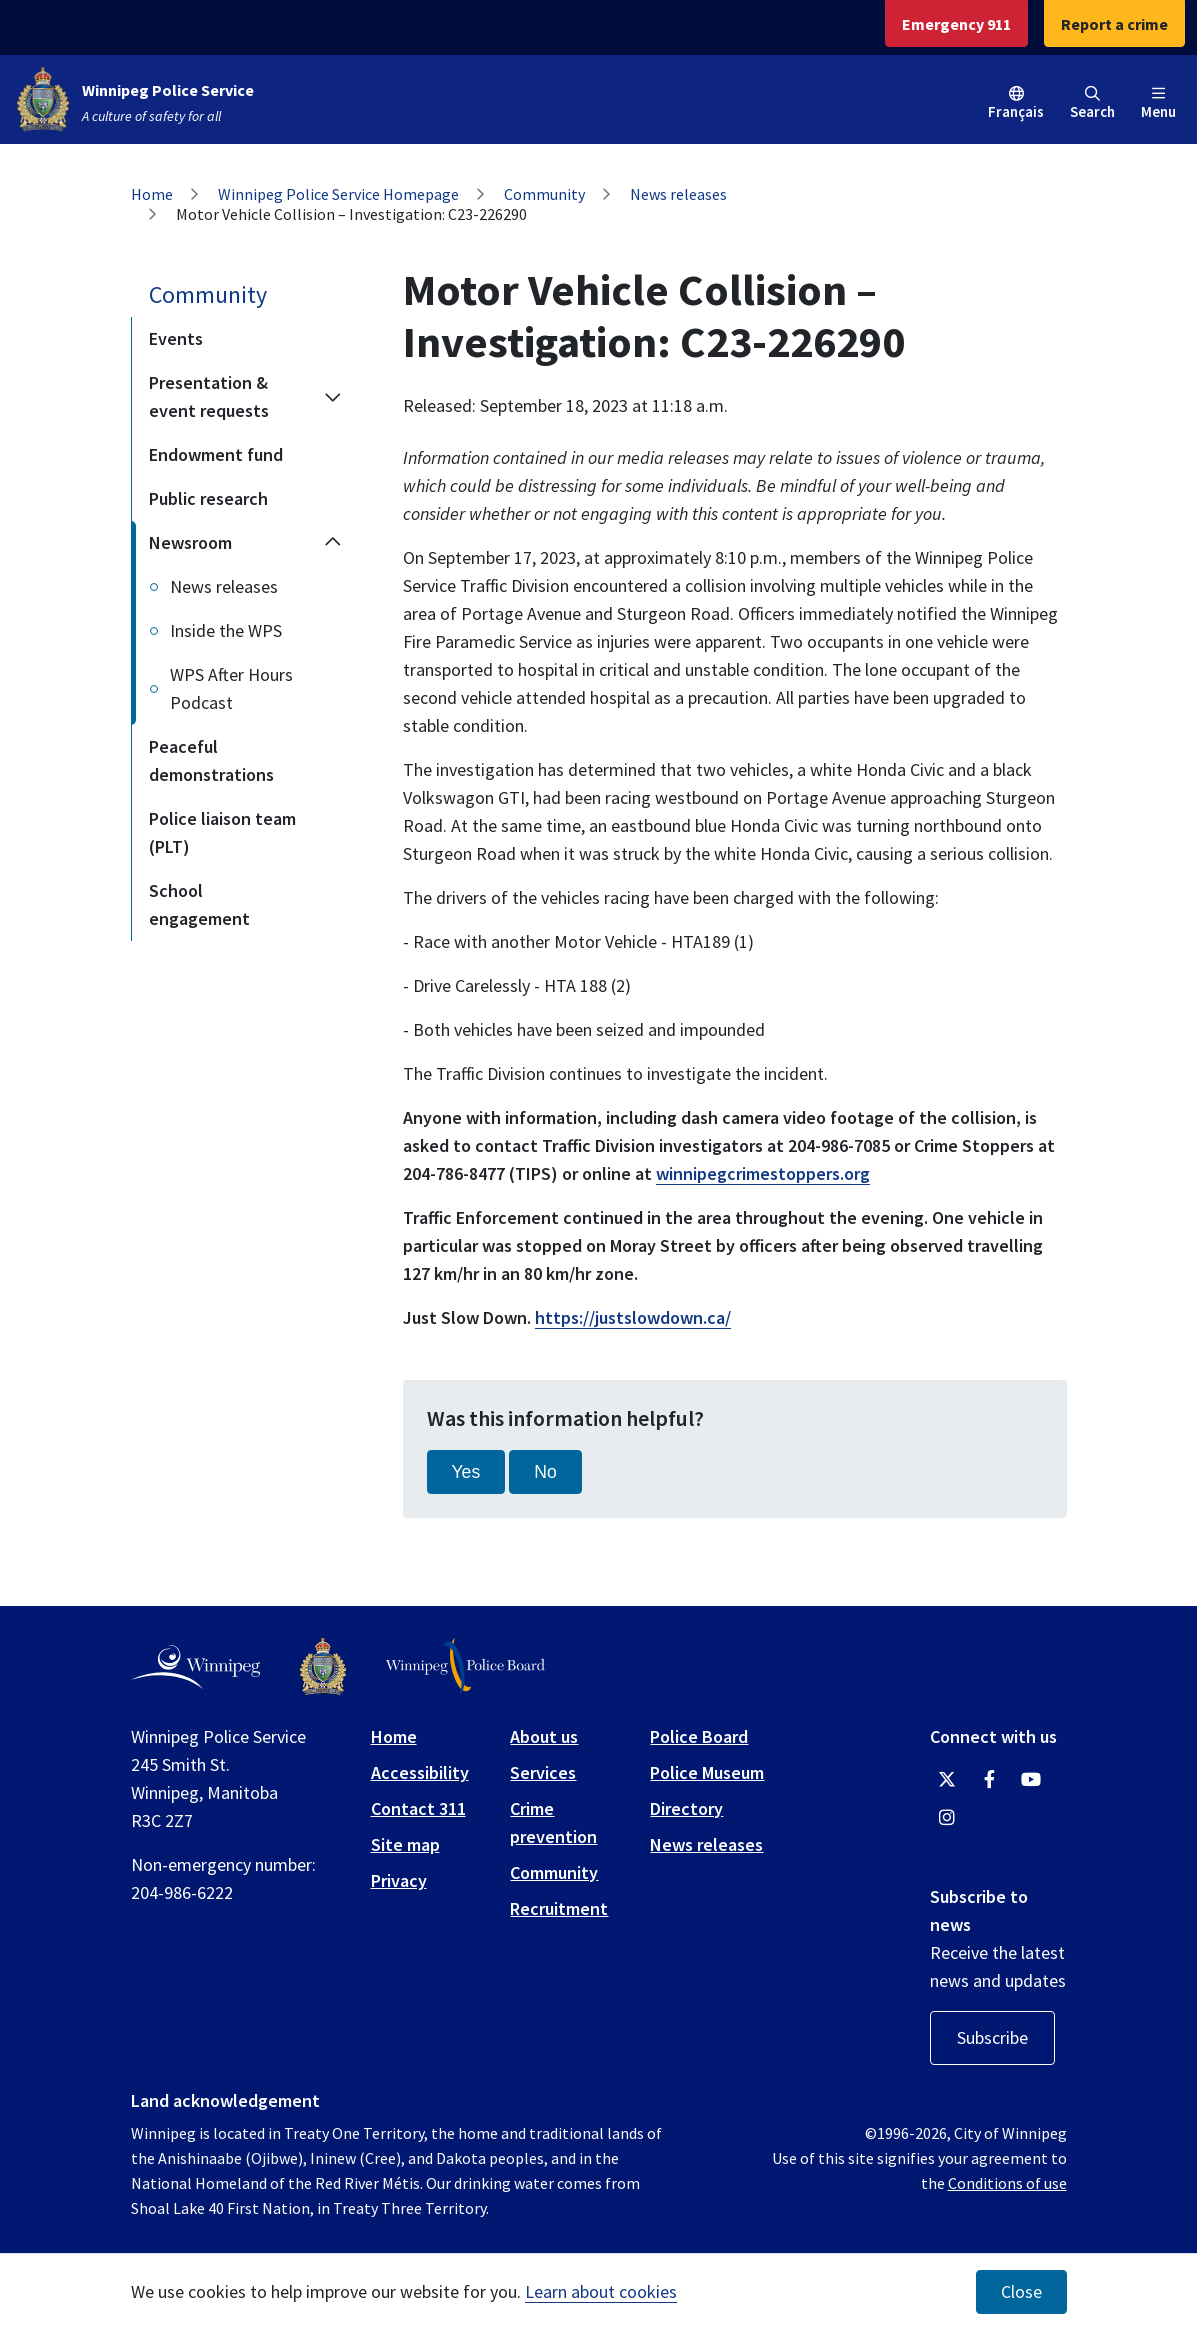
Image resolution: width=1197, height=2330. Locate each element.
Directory (686, 1808)
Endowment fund (216, 454)
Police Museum (707, 1772)
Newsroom (190, 542)
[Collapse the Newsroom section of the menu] (333, 543)
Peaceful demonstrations (211, 760)
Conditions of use (1007, 2183)
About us (544, 1736)
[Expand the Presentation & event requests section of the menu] (333, 397)
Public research (208, 498)
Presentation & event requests (209, 396)
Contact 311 (418, 1808)
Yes (466, 1472)
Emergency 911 (956, 24)
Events (176, 338)
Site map (405, 1844)
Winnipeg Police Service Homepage (338, 194)
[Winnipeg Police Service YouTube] (1031, 1780)
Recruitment (559, 1908)
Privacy (399, 1880)
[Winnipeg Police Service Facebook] (989, 1780)
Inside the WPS (226, 630)
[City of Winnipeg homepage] (195, 1667)
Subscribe (992, 2037)
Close (1021, 2292)
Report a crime (1114, 24)
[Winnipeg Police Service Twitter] (947, 1780)
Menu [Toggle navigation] (1158, 103)
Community (544, 194)
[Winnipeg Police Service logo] (323, 1666)
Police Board (699, 1736)
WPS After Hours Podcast (231, 688)
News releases (678, 194)
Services (543, 1772)
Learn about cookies (601, 2291)
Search (1092, 103)
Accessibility (420, 1772)
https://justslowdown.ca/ (633, 1317)
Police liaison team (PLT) (222, 832)
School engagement (199, 904)
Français (1016, 111)
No (545, 1472)
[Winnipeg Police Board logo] (465, 1666)
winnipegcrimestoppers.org (763, 1173)
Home (152, 194)
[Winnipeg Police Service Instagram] (947, 1818)
